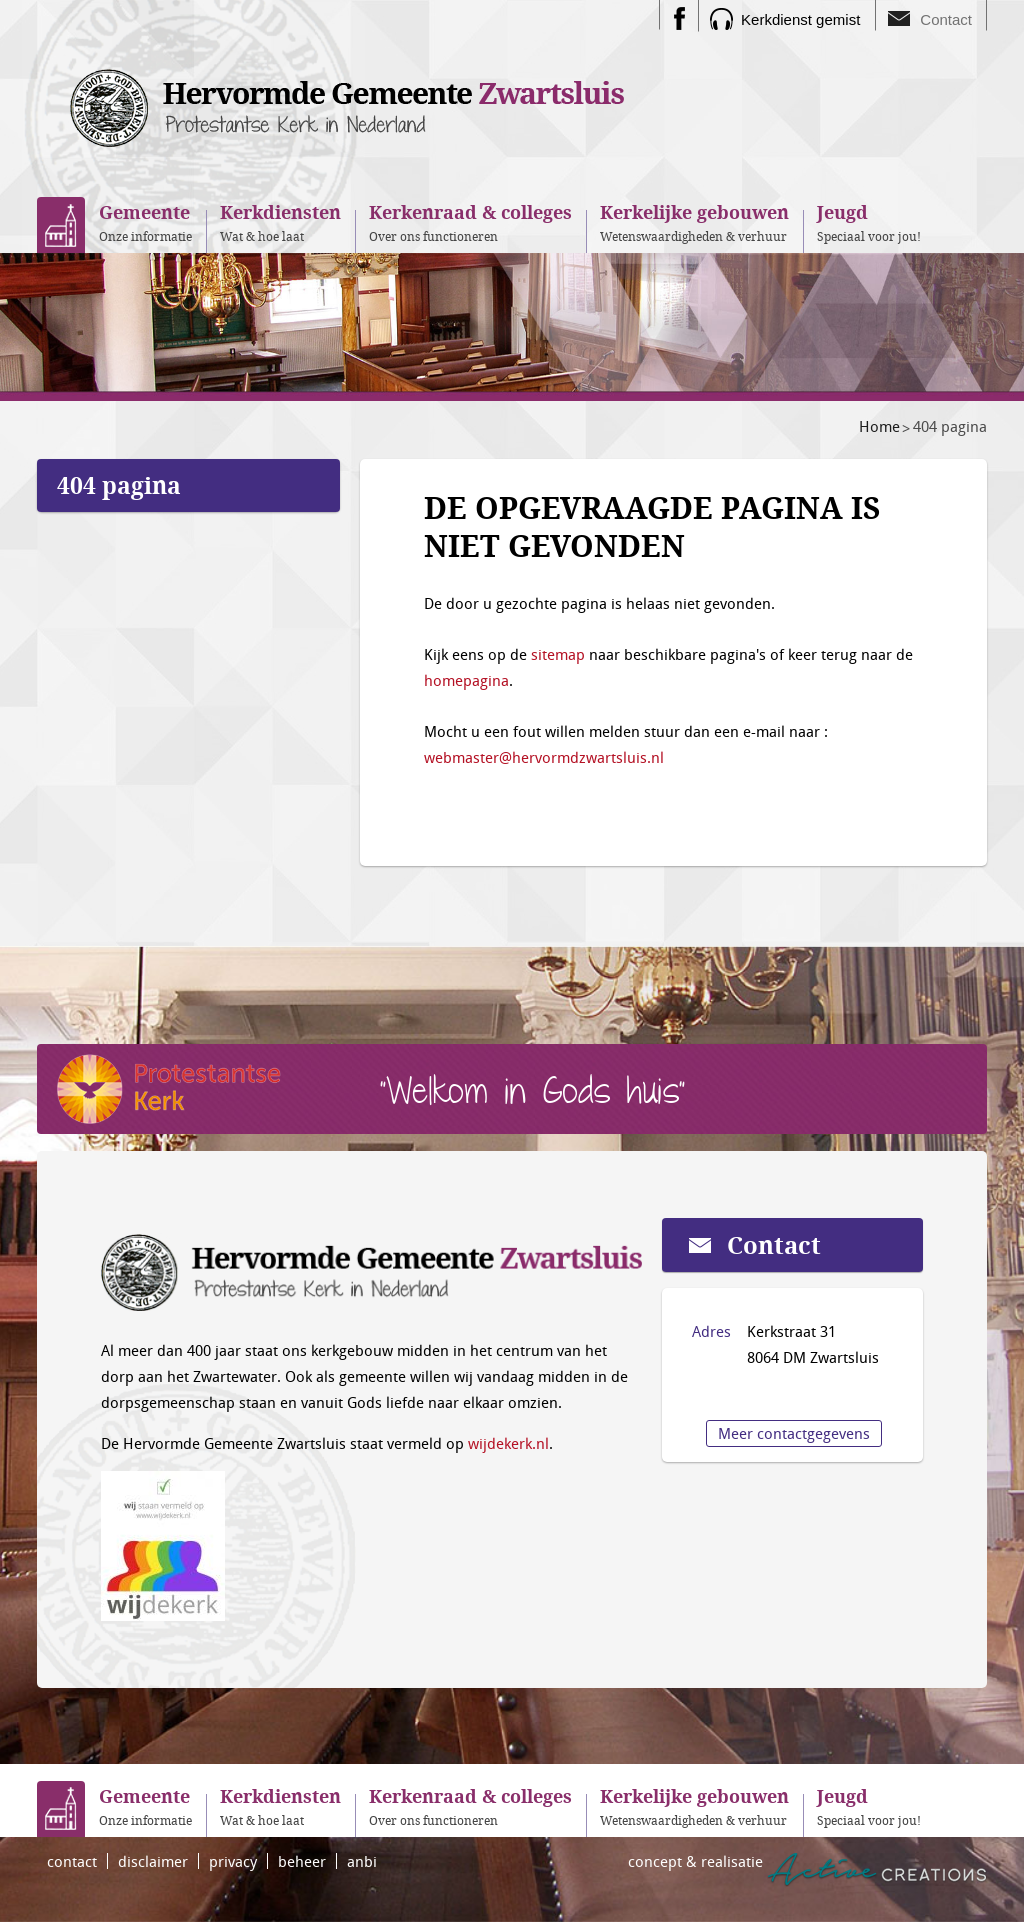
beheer (302, 1861)
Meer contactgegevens (794, 1433)
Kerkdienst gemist (800, 19)
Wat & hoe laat (280, 222)
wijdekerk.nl (508, 1443)
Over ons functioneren (470, 222)
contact (72, 1861)
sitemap (558, 654)
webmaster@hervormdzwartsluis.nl (544, 757)
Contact (946, 19)
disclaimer (153, 1861)
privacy (233, 1861)
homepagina (466, 680)
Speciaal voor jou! (869, 222)
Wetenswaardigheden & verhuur (694, 222)
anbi (362, 1861)
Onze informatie (145, 222)
